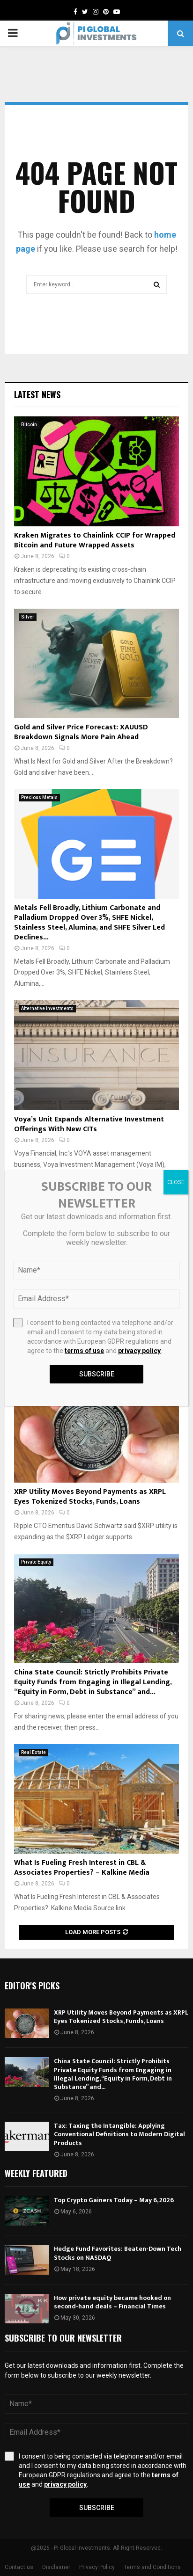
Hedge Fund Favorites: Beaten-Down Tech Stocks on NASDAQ (117, 2253)
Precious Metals (39, 797)
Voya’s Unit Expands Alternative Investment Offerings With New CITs (89, 1124)
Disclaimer (56, 2567)
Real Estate (33, 1752)
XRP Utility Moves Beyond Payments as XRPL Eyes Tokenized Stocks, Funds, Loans (90, 1496)
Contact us (19, 2567)
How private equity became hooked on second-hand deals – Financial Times (112, 2302)
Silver (27, 616)
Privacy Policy (97, 2567)
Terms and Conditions (152, 2567)
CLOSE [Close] (176, 1182)
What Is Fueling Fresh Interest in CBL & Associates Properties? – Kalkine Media (81, 1867)
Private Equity (36, 1562)
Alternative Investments (47, 1008)
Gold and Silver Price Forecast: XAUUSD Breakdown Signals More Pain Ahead (81, 732)
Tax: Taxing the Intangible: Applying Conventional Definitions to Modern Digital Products (119, 2134)
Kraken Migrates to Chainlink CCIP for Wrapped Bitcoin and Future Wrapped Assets (94, 540)
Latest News (37, 394)
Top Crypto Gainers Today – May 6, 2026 (114, 2200)
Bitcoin (29, 424)
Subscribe (96, 2507)
